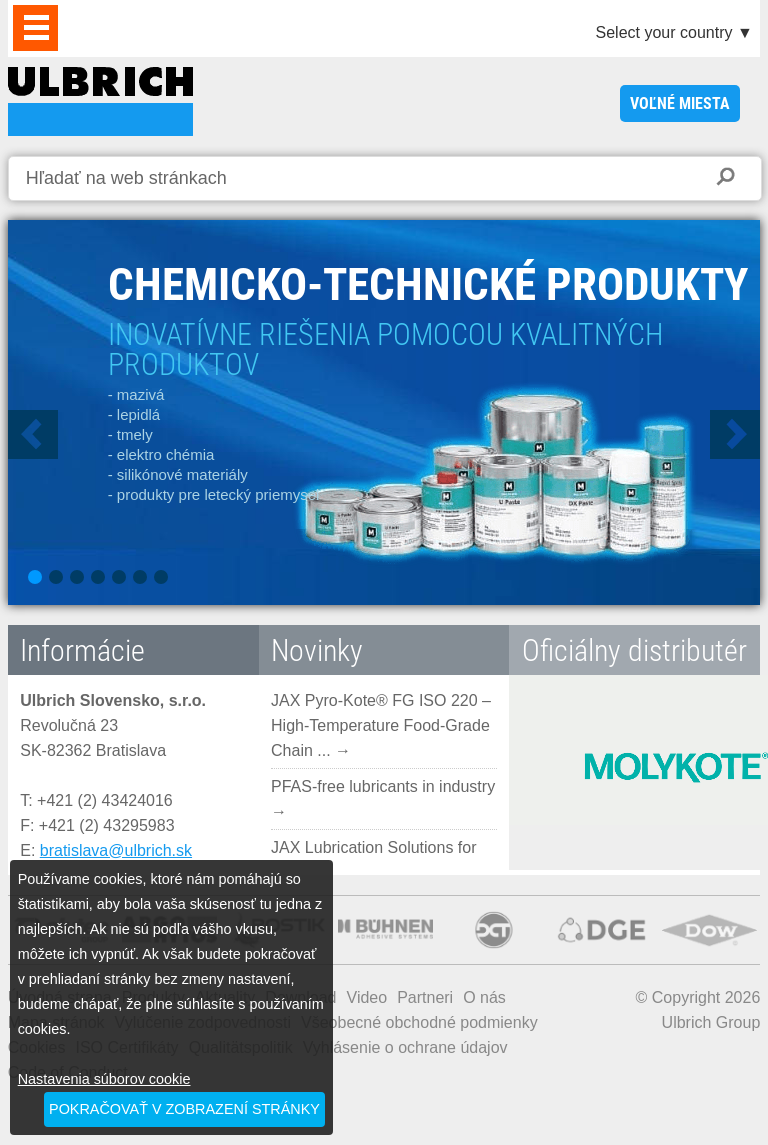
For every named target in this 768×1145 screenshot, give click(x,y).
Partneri (425, 997)
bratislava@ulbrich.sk (116, 850)
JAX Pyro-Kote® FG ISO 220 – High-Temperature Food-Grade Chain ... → (381, 725)
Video (367, 997)
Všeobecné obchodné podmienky (419, 1022)
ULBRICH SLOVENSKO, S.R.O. (100, 101)
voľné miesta (680, 103)
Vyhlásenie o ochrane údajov (405, 1047)
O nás (484, 997)
